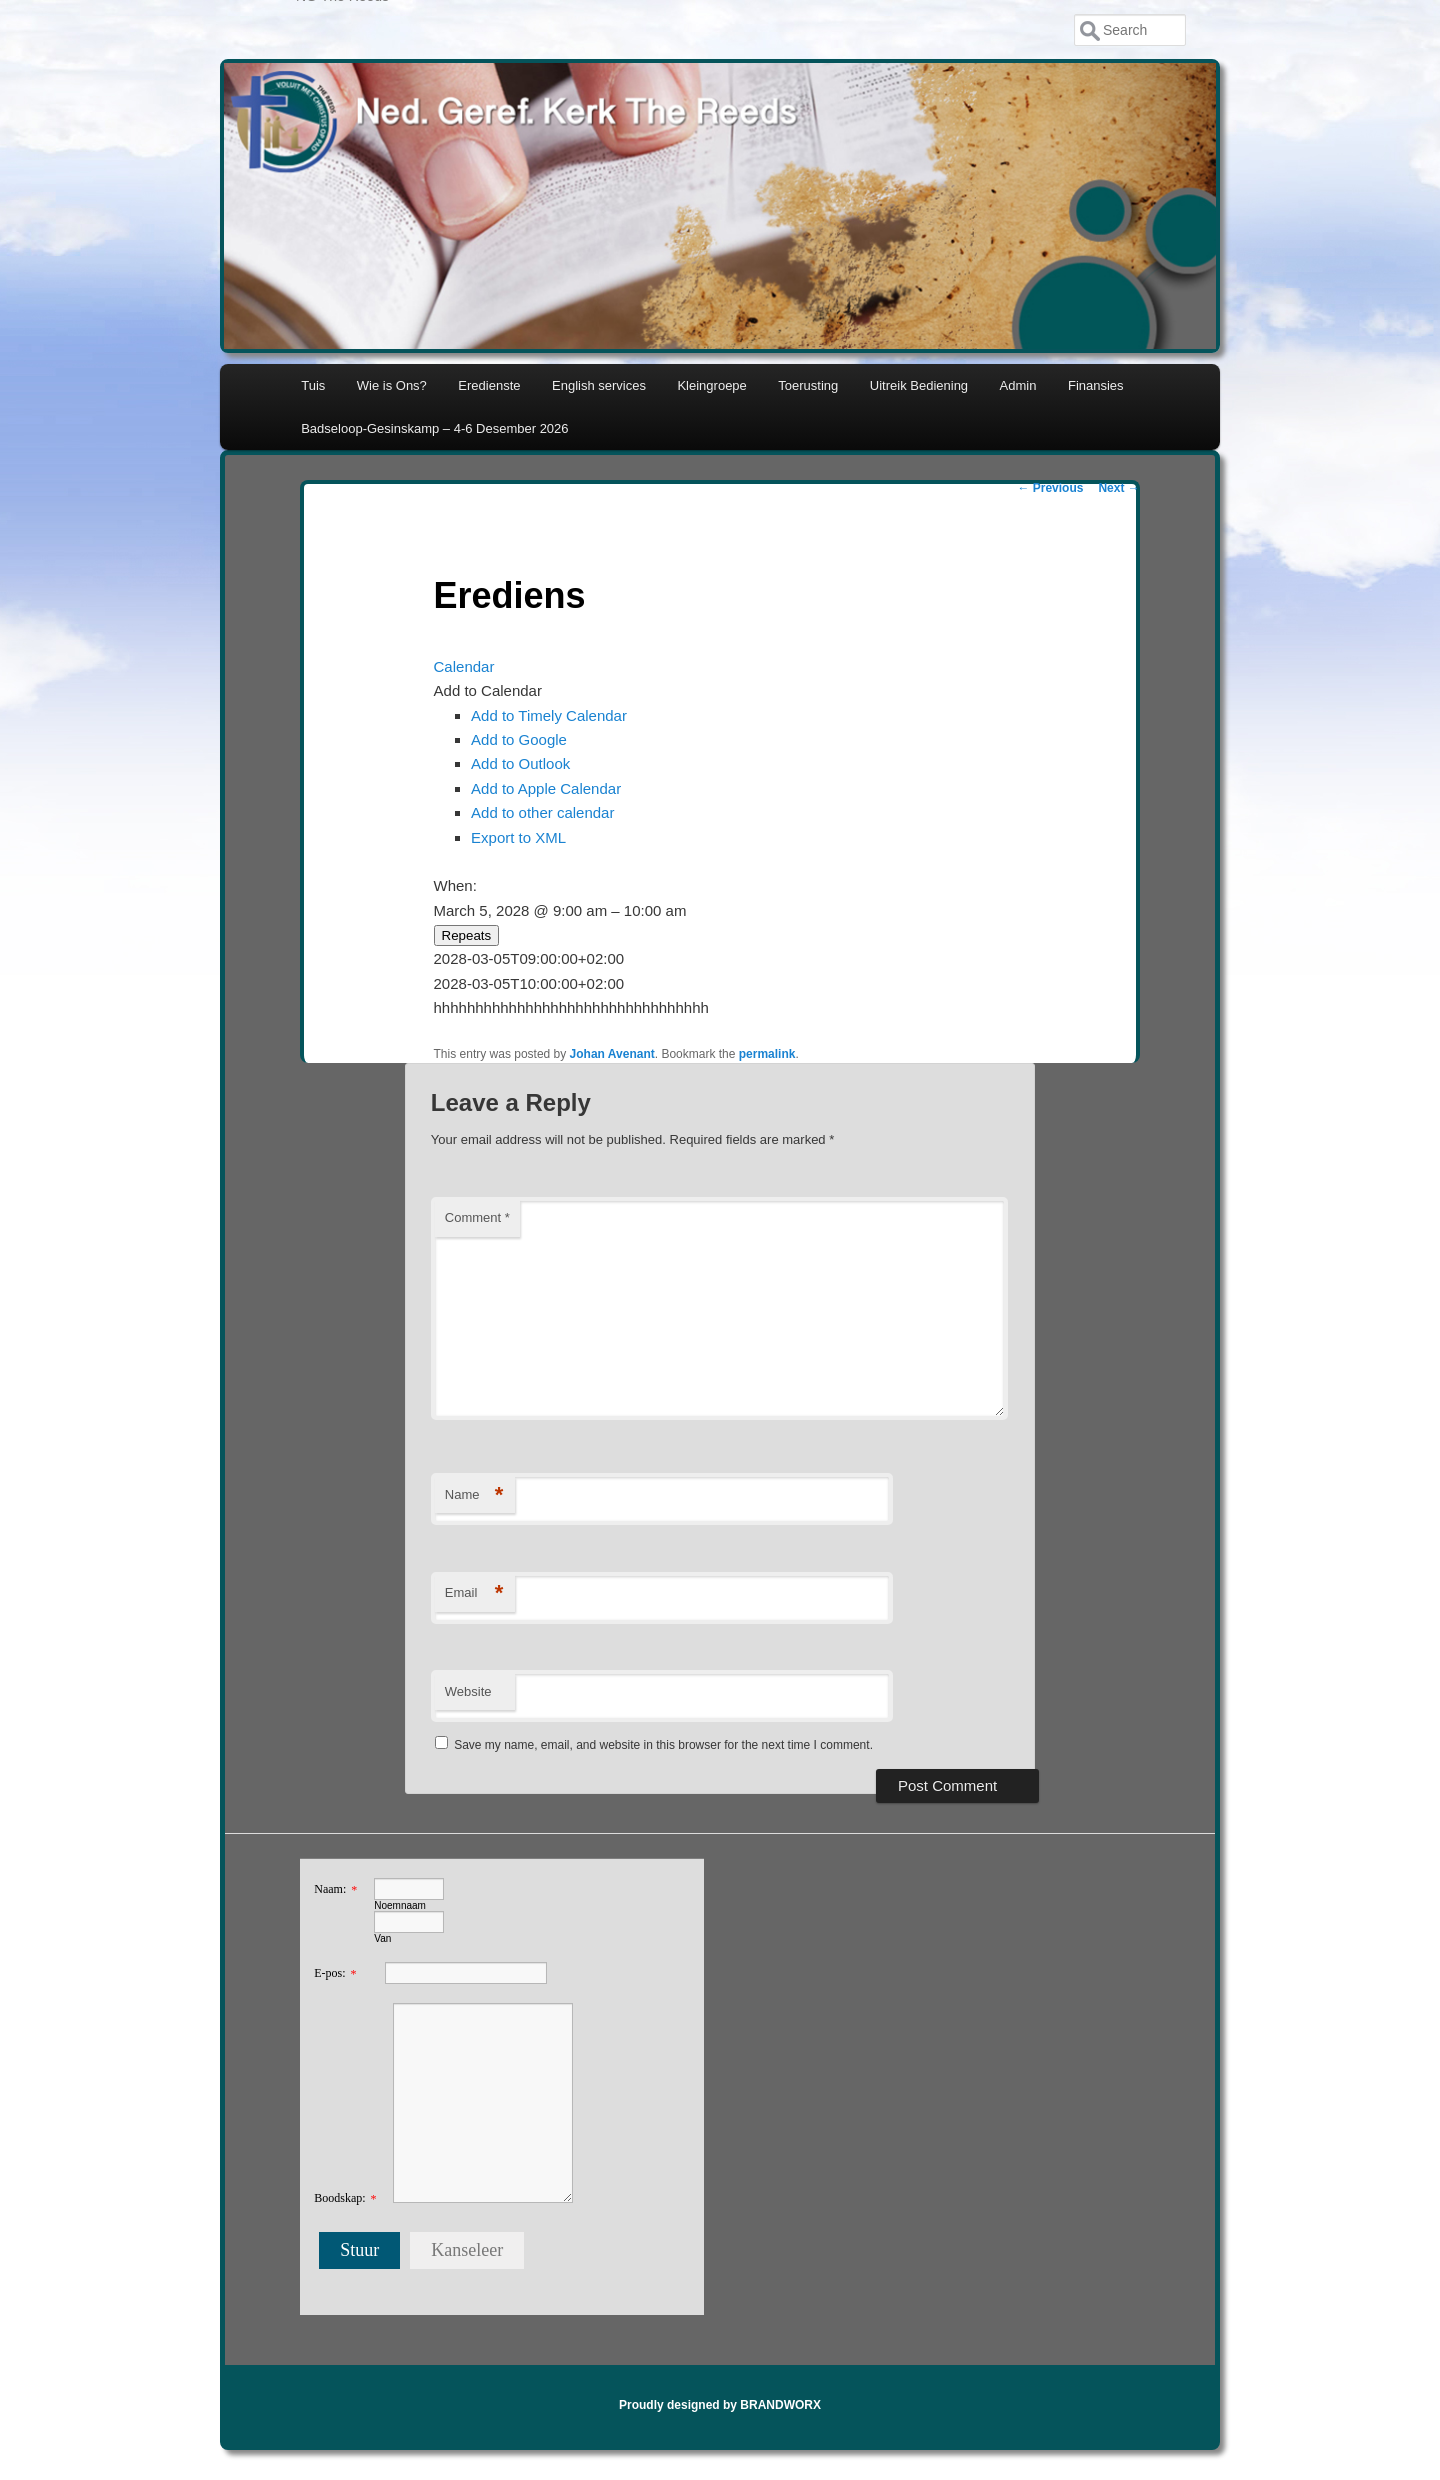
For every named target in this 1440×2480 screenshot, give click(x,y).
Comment (477, 1217)
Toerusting (808, 385)
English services (599, 385)
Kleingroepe (711, 385)
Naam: (330, 1889)
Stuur (359, 2250)
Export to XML (518, 837)
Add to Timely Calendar (549, 715)
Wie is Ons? (392, 385)
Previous (1050, 488)
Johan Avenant (612, 1054)
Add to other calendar (542, 812)
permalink (767, 1054)
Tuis (313, 385)
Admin (1018, 385)
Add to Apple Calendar (546, 788)
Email (474, 1593)
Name (474, 1495)
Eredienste (489, 385)
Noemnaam (400, 1905)
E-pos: (329, 1973)
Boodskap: (339, 2198)
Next (1118, 488)
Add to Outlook (520, 763)
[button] (488, 690)
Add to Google (519, 739)
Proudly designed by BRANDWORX (720, 2405)
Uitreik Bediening (919, 385)
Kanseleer (467, 2250)
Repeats (467, 935)
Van (382, 1938)
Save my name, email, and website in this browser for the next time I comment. (663, 1745)
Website (468, 1691)
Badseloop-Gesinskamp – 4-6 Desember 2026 (434, 428)
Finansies (1096, 385)
